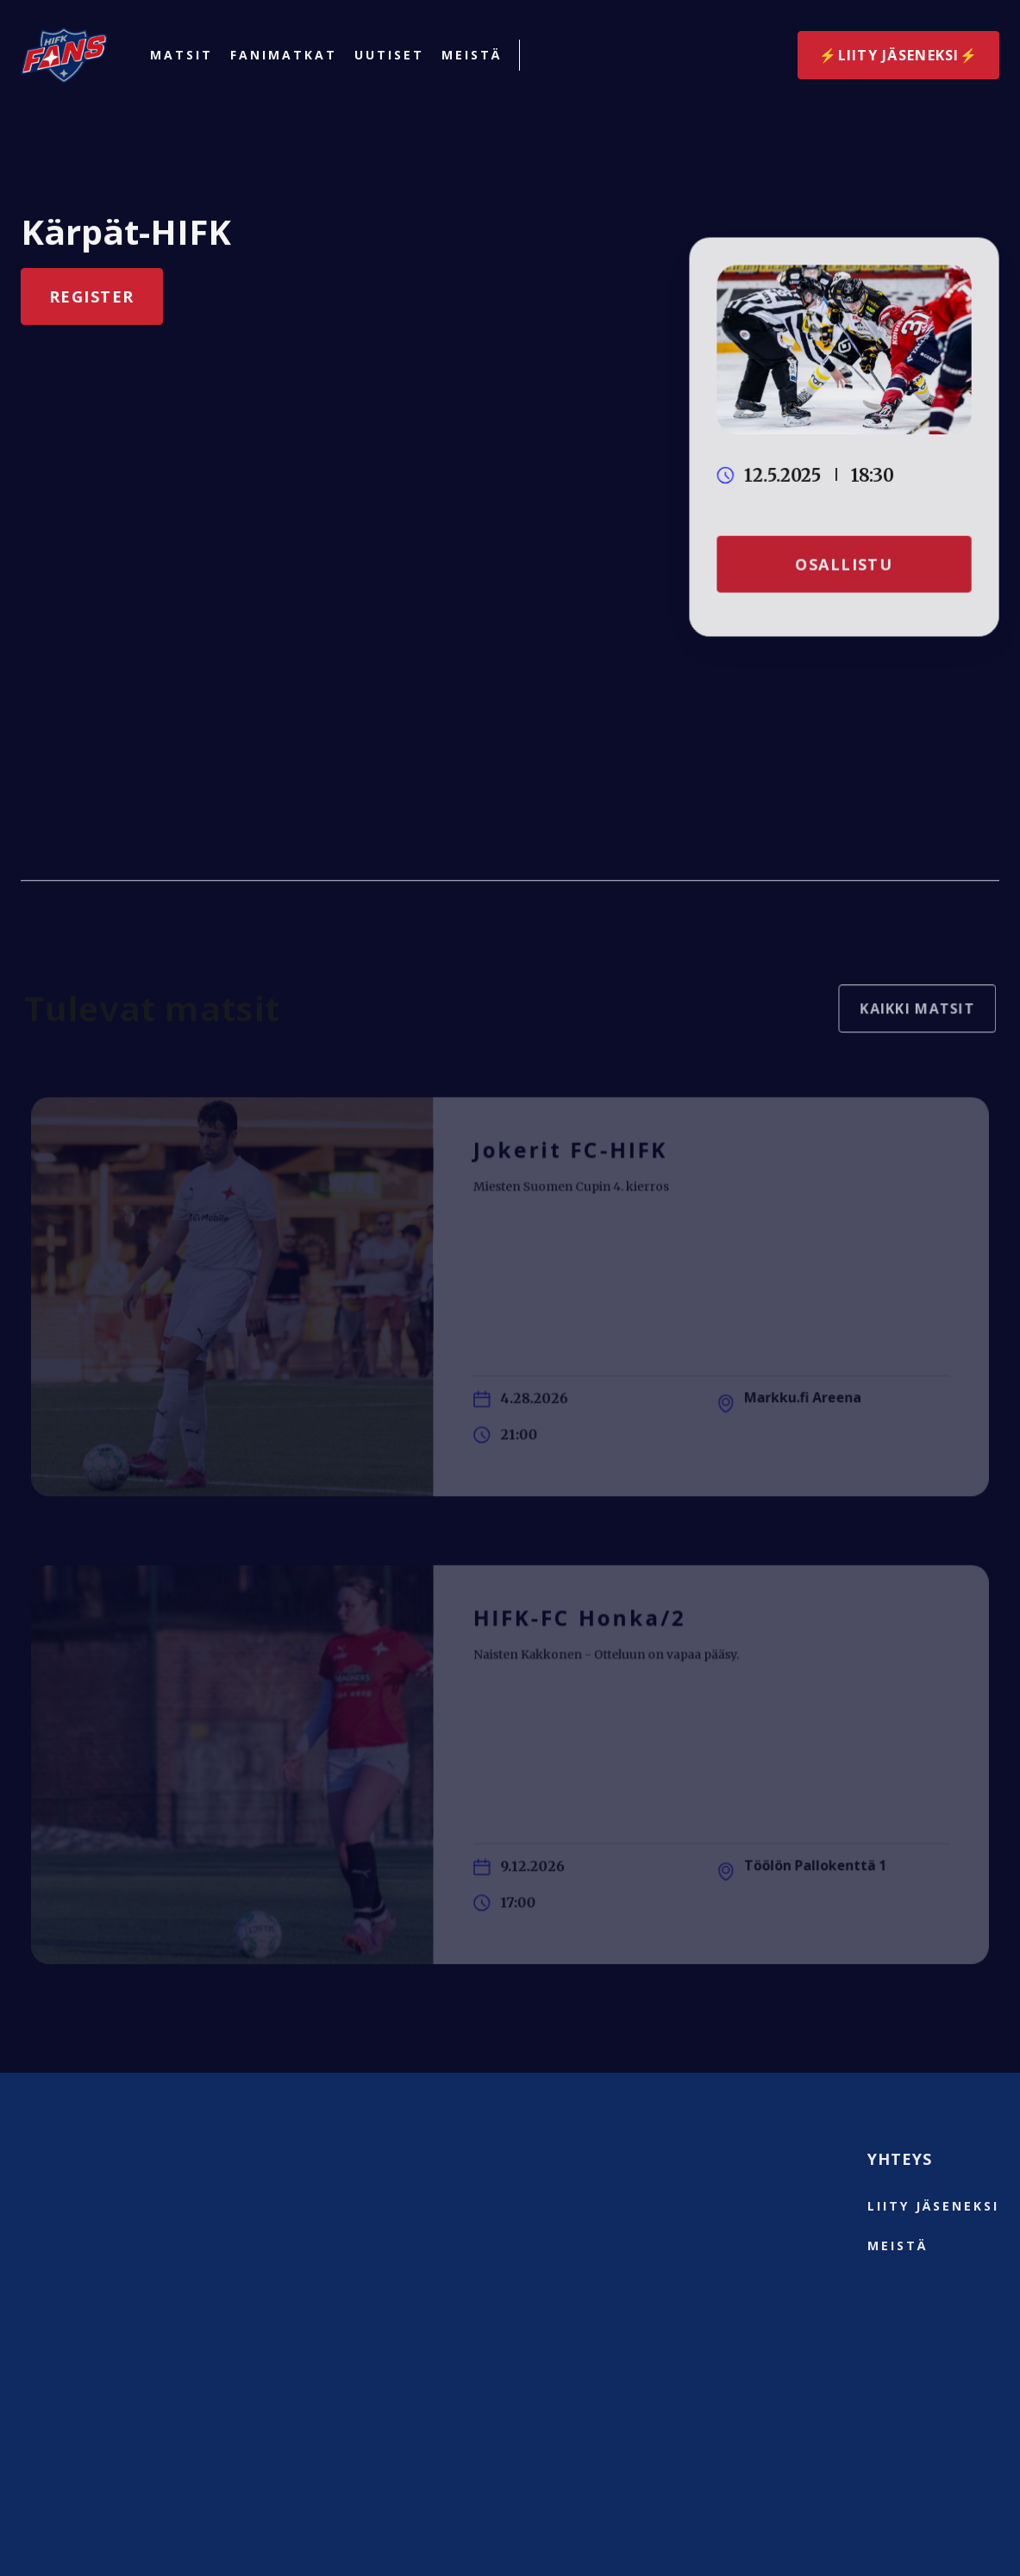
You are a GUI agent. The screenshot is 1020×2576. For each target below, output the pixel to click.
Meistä (471, 55)
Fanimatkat (283, 55)
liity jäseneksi (933, 2206)
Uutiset (389, 55)
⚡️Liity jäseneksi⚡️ (898, 55)
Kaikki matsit (908, 1017)
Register (91, 296)
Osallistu (844, 562)
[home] (64, 55)
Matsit (181, 55)
